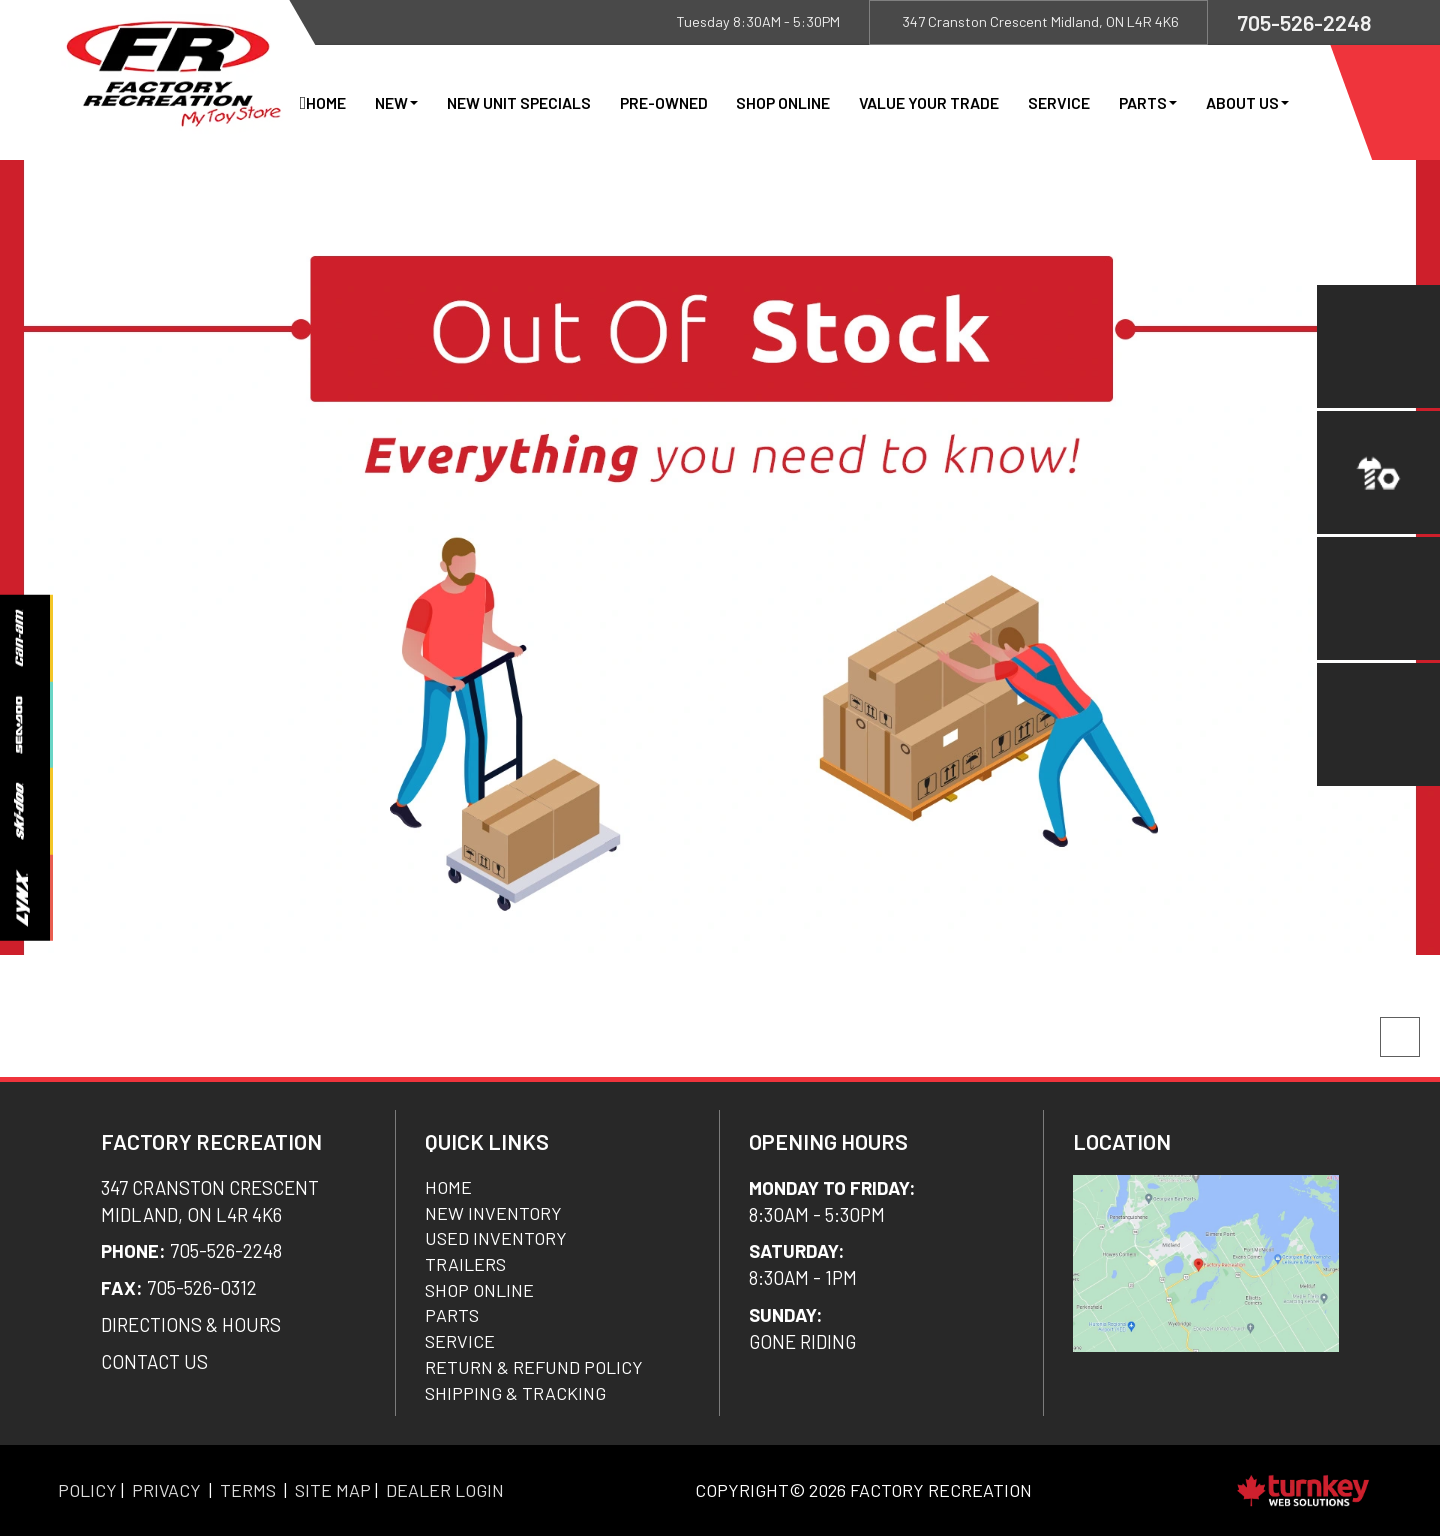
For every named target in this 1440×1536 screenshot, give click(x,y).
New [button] (396, 102)
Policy (87, 1490)
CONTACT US (154, 1361)
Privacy (166, 1490)
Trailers (465, 1264)
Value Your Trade (929, 102)
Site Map (333, 1490)
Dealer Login (445, 1490)
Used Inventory (496, 1238)
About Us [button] (1247, 102)
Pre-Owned (664, 102)
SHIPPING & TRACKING (515, 1393)
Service (1059, 102)
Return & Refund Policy (534, 1367)
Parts (452, 1315)
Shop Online (783, 102)
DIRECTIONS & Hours (191, 1324)
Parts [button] (1148, 102)
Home (326, 102)
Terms (248, 1490)
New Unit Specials (519, 102)
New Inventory (493, 1213)
